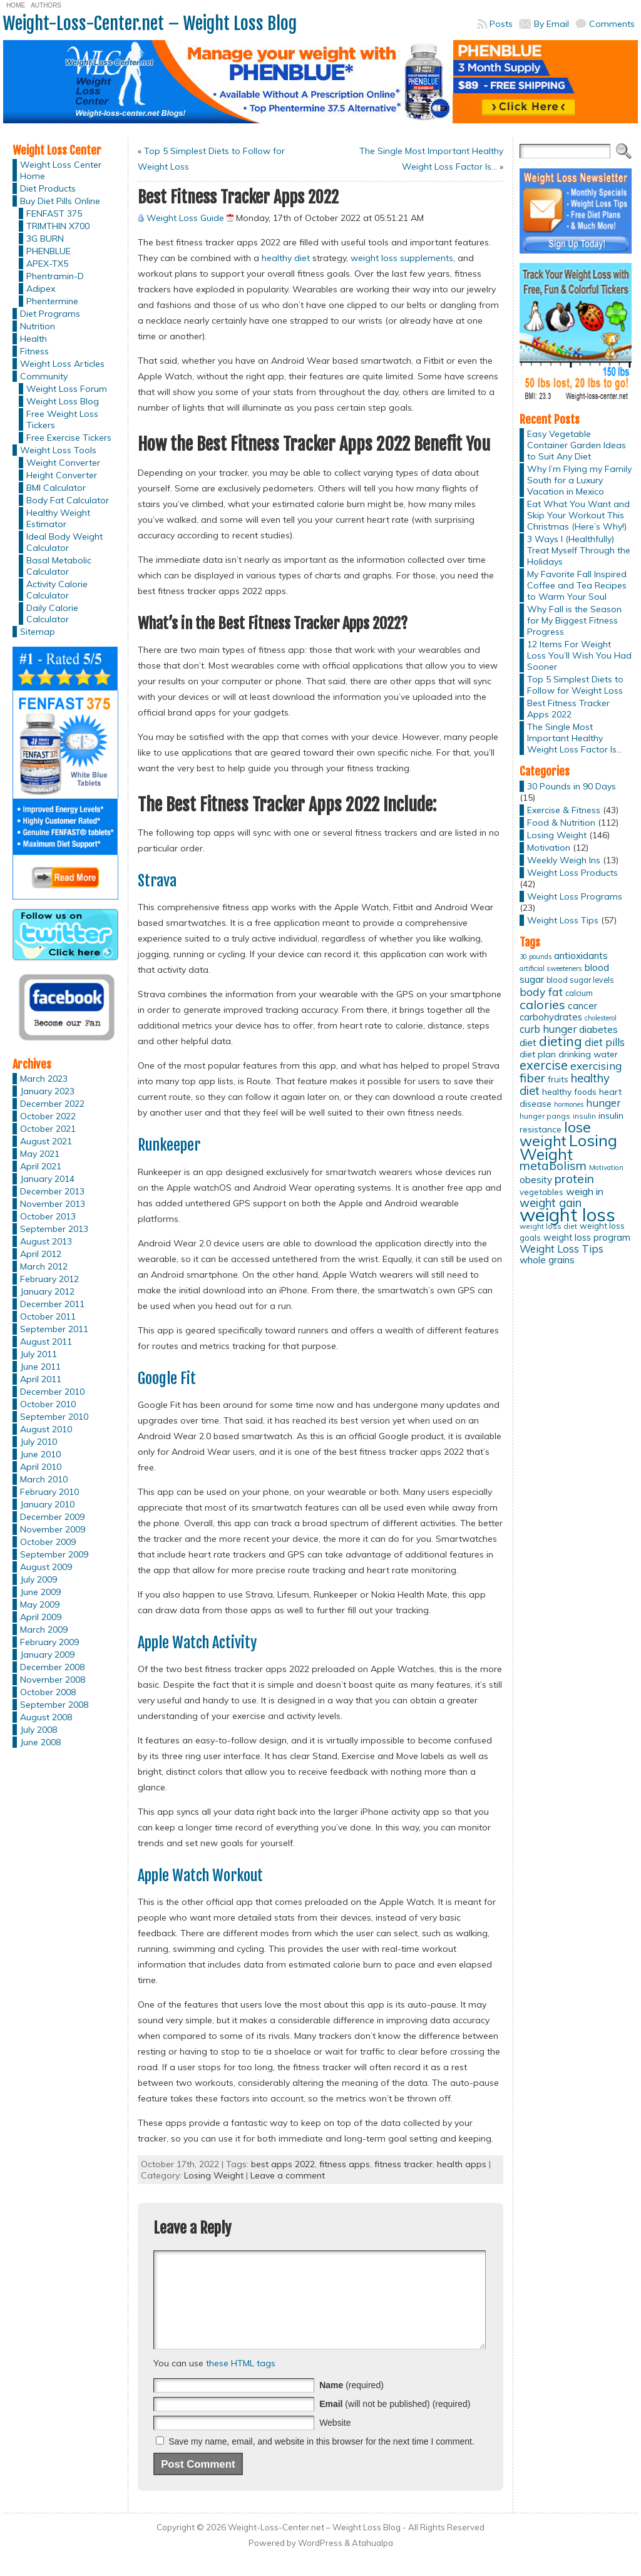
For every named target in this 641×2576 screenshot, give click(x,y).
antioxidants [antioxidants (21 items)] (581, 955)
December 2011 (52, 1304)
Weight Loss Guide (185, 217)
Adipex (40, 288)
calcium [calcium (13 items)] (579, 993)
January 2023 (47, 1091)
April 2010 (40, 1466)
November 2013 (52, 1203)
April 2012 (40, 1254)
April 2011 (40, 1379)
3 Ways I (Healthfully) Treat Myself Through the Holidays (578, 550)
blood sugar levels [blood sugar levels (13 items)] (580, 980)
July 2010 (38, 1441)
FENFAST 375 (54, 213)
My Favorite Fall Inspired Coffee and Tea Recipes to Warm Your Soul (577, 585)
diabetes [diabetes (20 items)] (598, 1029)
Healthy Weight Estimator (58, 518)
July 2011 (38, 1354)
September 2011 (54, 1329)
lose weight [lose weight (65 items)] (555, 1134)
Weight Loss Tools (58, 450)
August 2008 (46, 1717)
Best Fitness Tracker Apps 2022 (568, 708)
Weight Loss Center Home (60, 170)
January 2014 (47, 1178)
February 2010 (49, 1491)
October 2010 (48, 1404)
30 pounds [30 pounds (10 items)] (535, 956)
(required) (351, 2404)
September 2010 (54, 1416)
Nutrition (37, 326)
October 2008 (48, 1692)
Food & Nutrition (561, 822)
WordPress (320, 2562)
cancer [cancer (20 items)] (582, 1006)
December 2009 (52, 1516)
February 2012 (49, 1279)
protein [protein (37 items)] (574, 1178)
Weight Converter (63, 462)
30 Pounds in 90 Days (571, 786)
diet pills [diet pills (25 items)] (605, 1042)
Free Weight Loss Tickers (62, 419)
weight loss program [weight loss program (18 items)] (586, 1237)
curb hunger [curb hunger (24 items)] (548, 1028)
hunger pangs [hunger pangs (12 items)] (545, 1116)
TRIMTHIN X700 (58, 226)
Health (33, 338)
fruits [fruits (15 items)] (558, 1079)
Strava (157, 880)
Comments (612, 23)
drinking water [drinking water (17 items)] (588, 1054)
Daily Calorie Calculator (52, 613)
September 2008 (54, 1704)
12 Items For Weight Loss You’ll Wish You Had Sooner (579, 655)
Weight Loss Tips (562, 920)
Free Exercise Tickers (68, 437)
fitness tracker (403, 2164)
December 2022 (52, 1103)
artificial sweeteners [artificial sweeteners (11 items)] (551, 968)
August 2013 (46, 1241)
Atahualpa (372, 2562)
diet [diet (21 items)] (528, 1042)
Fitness (34, 351)
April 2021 (40, 1166)
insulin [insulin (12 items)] (584, 1116)
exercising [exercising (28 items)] (596, 1065)
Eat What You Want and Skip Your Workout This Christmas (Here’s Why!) (578, 515)
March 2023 (44, 1078)
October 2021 (48, 1128)
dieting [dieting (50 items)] (560, 1040)
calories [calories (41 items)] (542, 1004)
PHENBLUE (48, 251)
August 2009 (46, 1567)
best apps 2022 (283, 2164)
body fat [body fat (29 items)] (541, 991)
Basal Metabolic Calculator (58, 566)
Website (335, 2441)
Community (44, 376)
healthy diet (286, 258)
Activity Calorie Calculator (57, 589)
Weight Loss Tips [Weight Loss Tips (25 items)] (561, 1248)
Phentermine (52, 301)
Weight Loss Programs (574, 896)
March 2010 (44, 1479)
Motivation (548, 847)
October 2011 (48, 1316)
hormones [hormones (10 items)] (568, 1104)
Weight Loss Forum (66, 388)
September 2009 (54, 1554)
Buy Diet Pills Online (60, 201)
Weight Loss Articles (62, 363)
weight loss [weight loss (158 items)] (567, 1214)
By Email (551, 23)
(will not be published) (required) (394, 2423)
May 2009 (39, 1604)
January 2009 (47, 1654)
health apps (461, 2164)
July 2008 (38, 1729)
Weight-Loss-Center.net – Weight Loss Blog (150, 23)
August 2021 (46, 1141)
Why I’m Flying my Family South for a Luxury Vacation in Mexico (579, 480)
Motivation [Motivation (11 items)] (606, 1167)
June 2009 (40, 1592)
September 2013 (54, 1228)
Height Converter (61, 475)
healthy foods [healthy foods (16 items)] (569, 1091)
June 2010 (40, 1454)
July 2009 (38, 1579)
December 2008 (52, 1667)
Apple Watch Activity (197, 1642)
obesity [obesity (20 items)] (536, 1180)
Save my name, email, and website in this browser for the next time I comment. (321, 2460)
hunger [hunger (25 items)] (603, 1102)
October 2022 (48, 1116)
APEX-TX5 (47, 263)
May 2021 (39, 1153)
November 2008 (52, 1679)
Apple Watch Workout (200, 1875)
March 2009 (44, 1629)
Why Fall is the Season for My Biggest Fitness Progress (574, 620)
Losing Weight (214, 2175)
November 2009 (52, 1529)
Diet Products (48, 188)
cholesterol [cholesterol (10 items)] (601, 1017)
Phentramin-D (55, 276)
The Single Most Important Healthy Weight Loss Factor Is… (574, 738)
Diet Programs (50, 313)
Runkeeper (169, 1145)
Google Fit (167, 1378)
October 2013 (48, 1216)
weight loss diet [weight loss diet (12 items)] (548, 1226)
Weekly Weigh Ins (563, 860)
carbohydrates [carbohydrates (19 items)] (551, 1017)
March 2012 (44, 1266)
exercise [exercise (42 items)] (544, 1065)
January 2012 (47, 1291)
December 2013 (52, 1191)
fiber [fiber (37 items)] (532, 1077)
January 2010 (47, 1504)
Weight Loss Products (572, 872)
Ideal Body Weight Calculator (64, 542)
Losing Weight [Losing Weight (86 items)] (568, 1147)
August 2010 (46, 1429)
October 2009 (48, 1541)
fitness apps (344, 2164)
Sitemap (37, 631)
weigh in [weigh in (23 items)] (584, 1191)
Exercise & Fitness (563, 810)
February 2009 (49, 1642)
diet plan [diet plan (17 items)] (538, 1054)
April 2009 (40, 1617)
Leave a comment (287, 2175)
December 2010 (52, 1391)
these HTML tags (240, 2382)
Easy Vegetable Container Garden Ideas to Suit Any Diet (576, 445)
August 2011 (46, 1341)
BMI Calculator (56, 487)
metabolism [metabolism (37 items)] (553, 1165)
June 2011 (40, 1366)
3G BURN (45, 238)
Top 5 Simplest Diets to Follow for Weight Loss (575, 685)
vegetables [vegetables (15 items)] (541, 1192)
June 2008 (40, 1742)
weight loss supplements (402, 258)
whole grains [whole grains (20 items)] (547, 1260)
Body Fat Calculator (67, 500)
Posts (501, 23)
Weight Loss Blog (62, 401)
